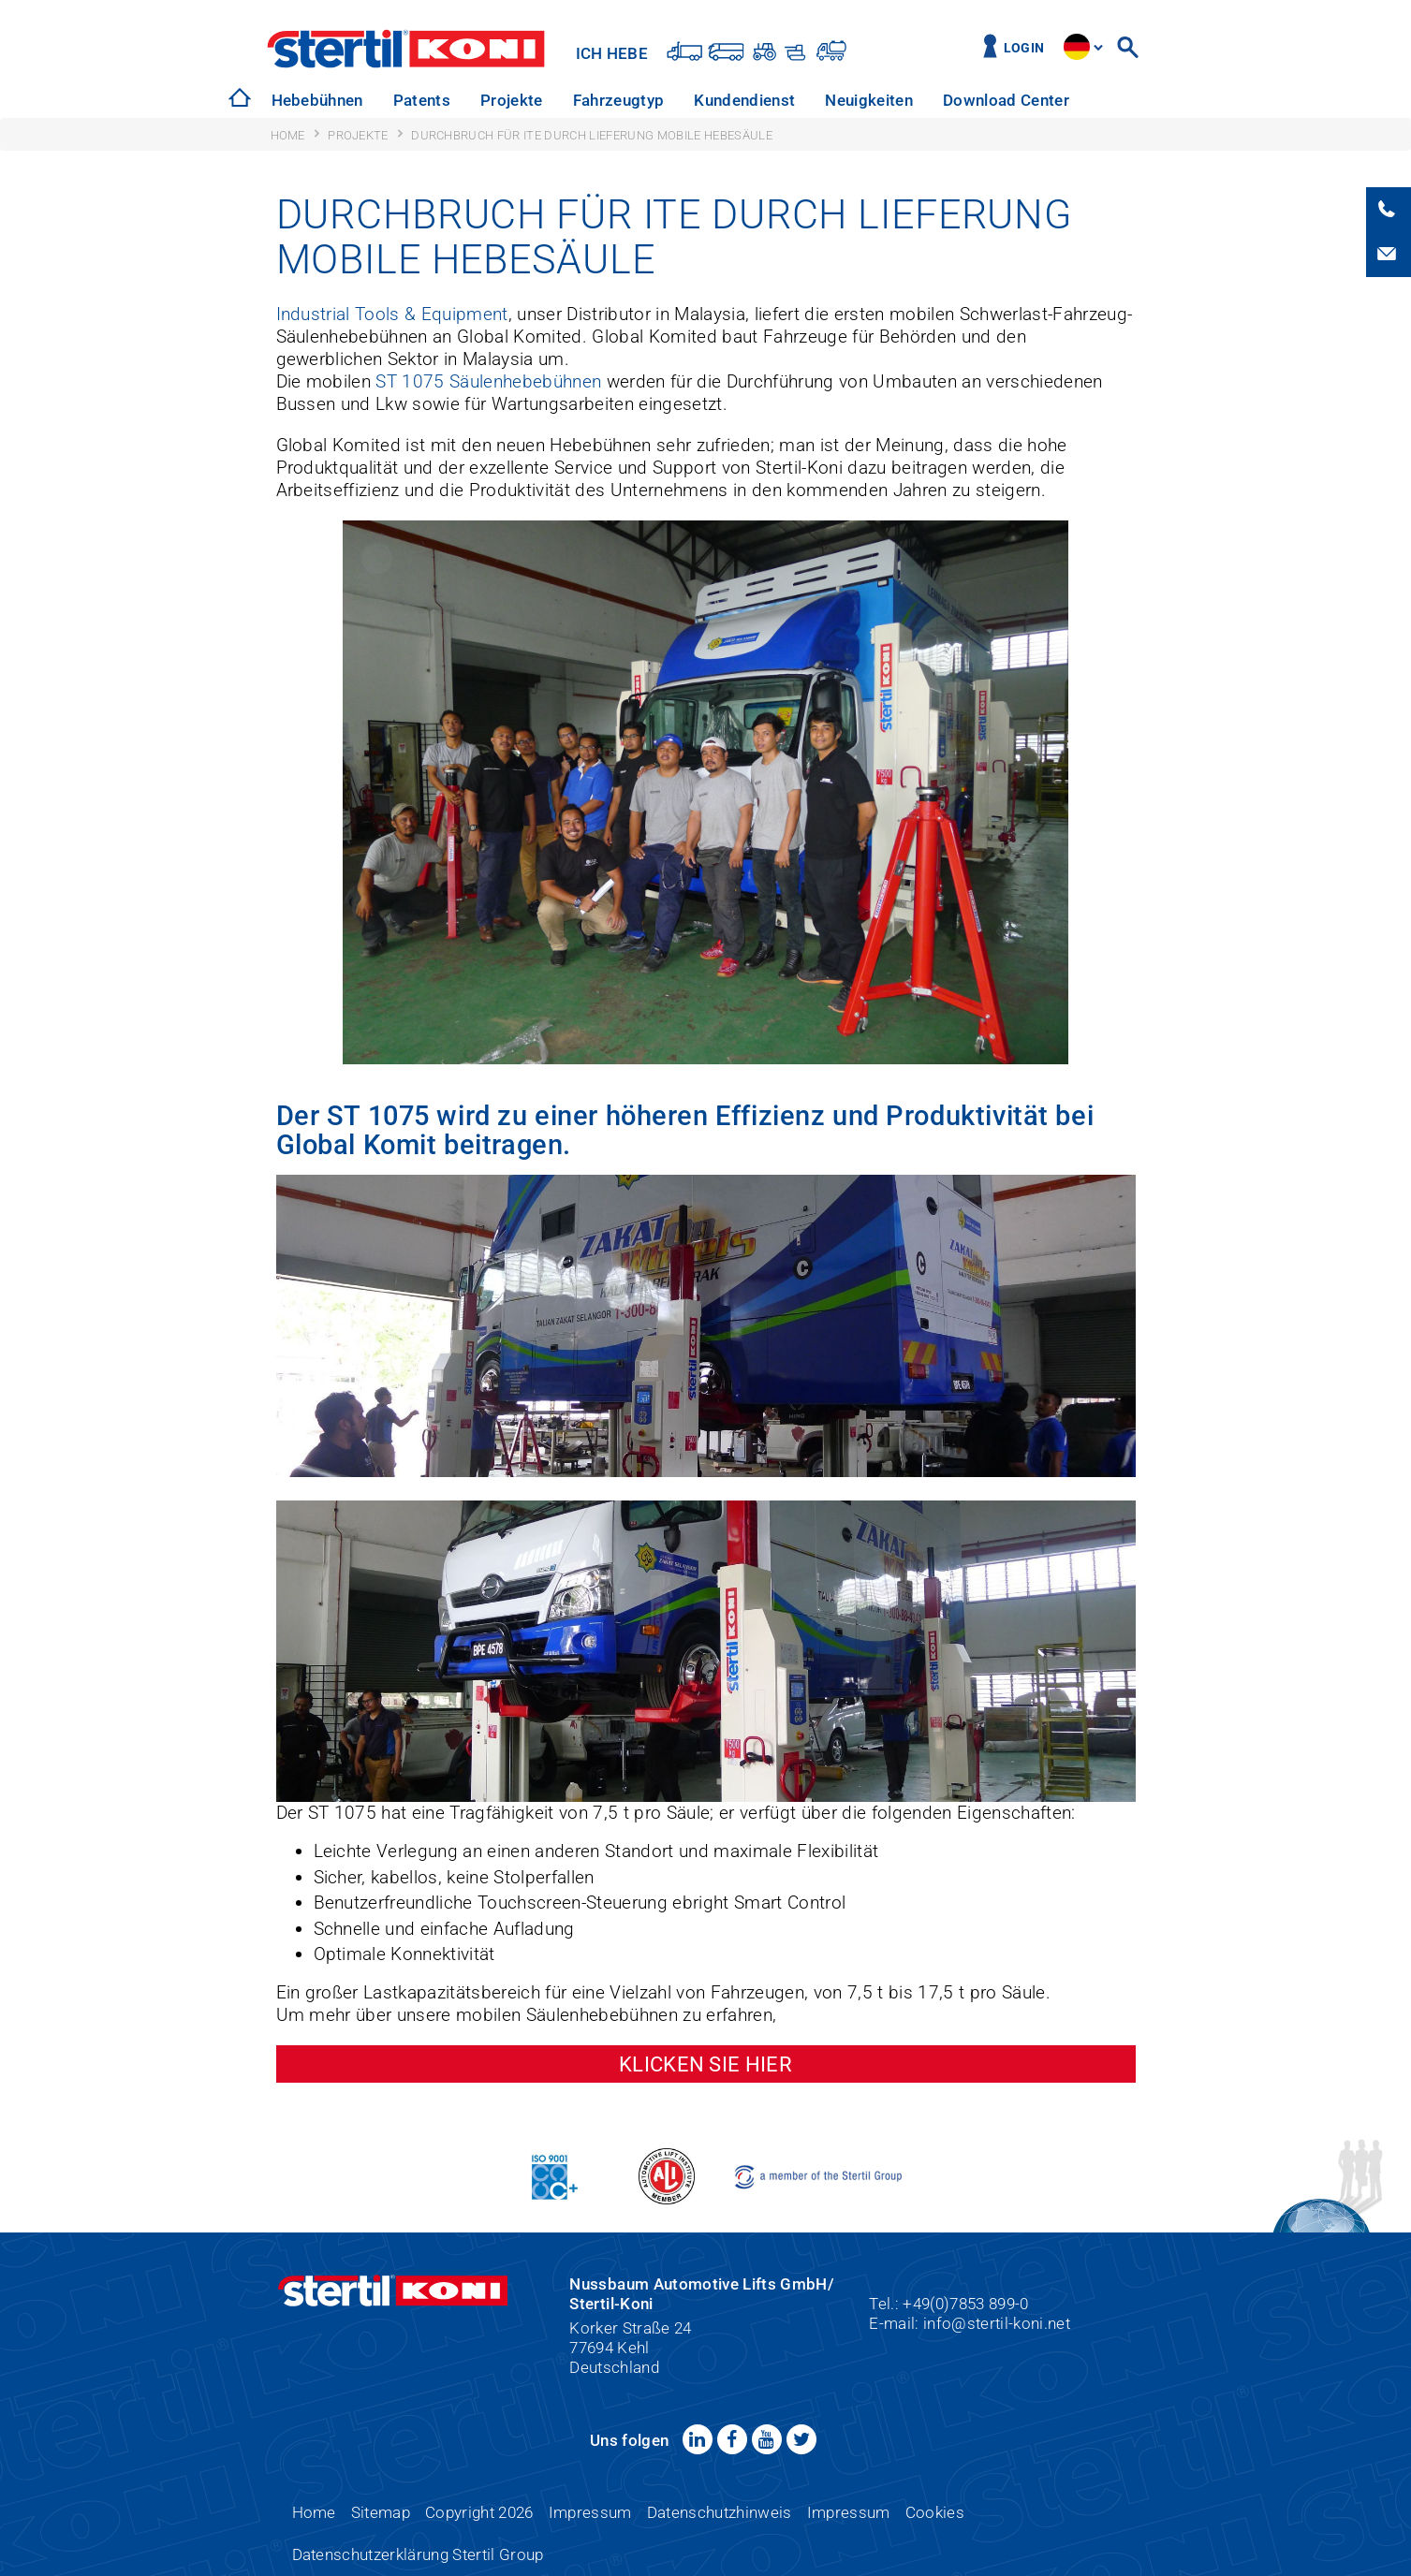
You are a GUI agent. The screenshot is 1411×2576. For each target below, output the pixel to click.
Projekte (511, 100)
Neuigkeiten (869, 100)
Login (1024, 48)
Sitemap (380, 2512)
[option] (317, 101)
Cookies (934, 2512)
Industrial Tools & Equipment (392, 314)
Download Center (1006, 100)
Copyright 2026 (479, 2512)
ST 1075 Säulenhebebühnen (488, 381)
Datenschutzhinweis (719, 2512)
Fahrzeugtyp (619, 100)
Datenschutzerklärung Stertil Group (418, 2554)
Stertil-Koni (406, 49)
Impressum (590, 2512)
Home (314, 2512)
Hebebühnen (317, 100)
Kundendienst (744, 100)
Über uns (1132, 100)
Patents (421, 100)
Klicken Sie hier (705, 2064)
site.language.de (1077, 47)
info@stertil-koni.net (996, 2323)
